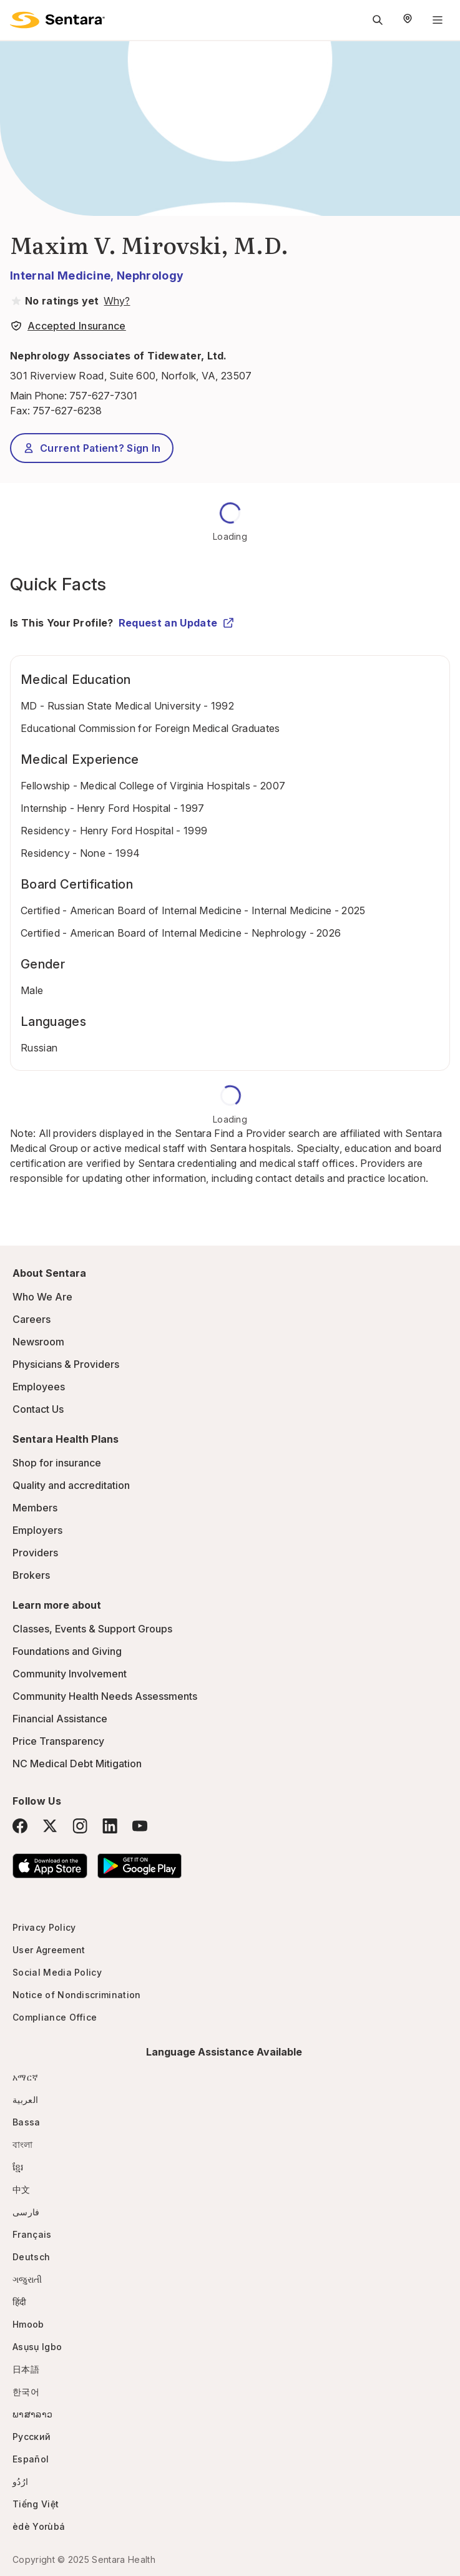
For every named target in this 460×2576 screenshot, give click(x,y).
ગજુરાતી (27, 2279)
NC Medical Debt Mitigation (77, 1763)
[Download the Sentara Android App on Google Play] (139, 1865)
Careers (31, 1319)
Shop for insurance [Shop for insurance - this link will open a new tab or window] (56, 1462)
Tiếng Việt (35, 2504)
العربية (25, 2099)
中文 (21, 2189)
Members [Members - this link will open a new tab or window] (34, 1507)
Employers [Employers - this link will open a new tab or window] (37, 1530)
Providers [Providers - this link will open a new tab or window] (35, 1552)
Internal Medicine (60, 275)
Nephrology (150, 275)
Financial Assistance (59, 1718)
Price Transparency (58, 1741)
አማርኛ (25, 2077)
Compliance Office (54, 2017)
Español (30, 2459)
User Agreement (48, 1949)
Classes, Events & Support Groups (92, 1628)
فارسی (26, 2212)
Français (32, 2234)
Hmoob (28, 2324)
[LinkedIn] (109, 1825)
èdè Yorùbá (38, 2526)
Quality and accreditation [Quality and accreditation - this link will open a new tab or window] (71, 1485)
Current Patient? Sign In (91, 448)
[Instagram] (79, 1825)
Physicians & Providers (65, 1364)
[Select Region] (407, 19)
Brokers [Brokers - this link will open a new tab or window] (31, 1575)
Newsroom (38, 1341)
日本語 (25, 2369)
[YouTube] (139, 1826)
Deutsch (31, 2257)
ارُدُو (20, 2481)
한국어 (25, 2391)
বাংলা (22, 2144)
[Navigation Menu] (437, 19)
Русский (31, 2436)
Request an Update (177, 623)
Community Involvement (69, 1673)
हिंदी (19, 2301)
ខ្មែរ (18, 2167)
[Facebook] (19, 1825)
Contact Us (38, 1409)
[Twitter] (49, 1825)
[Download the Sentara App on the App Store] (49, 1865)
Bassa (26, 2122)
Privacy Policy (44, 1927)
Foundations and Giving (67, 1651)
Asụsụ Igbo (37, 2346)
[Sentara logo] (57, 19)
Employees (38, 1386)
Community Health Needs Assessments (104, 1696)
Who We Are (42, 1296)
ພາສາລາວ (32, 2414)
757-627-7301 (103, 395)
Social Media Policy (57, 1972)
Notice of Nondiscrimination (76, 1994)
